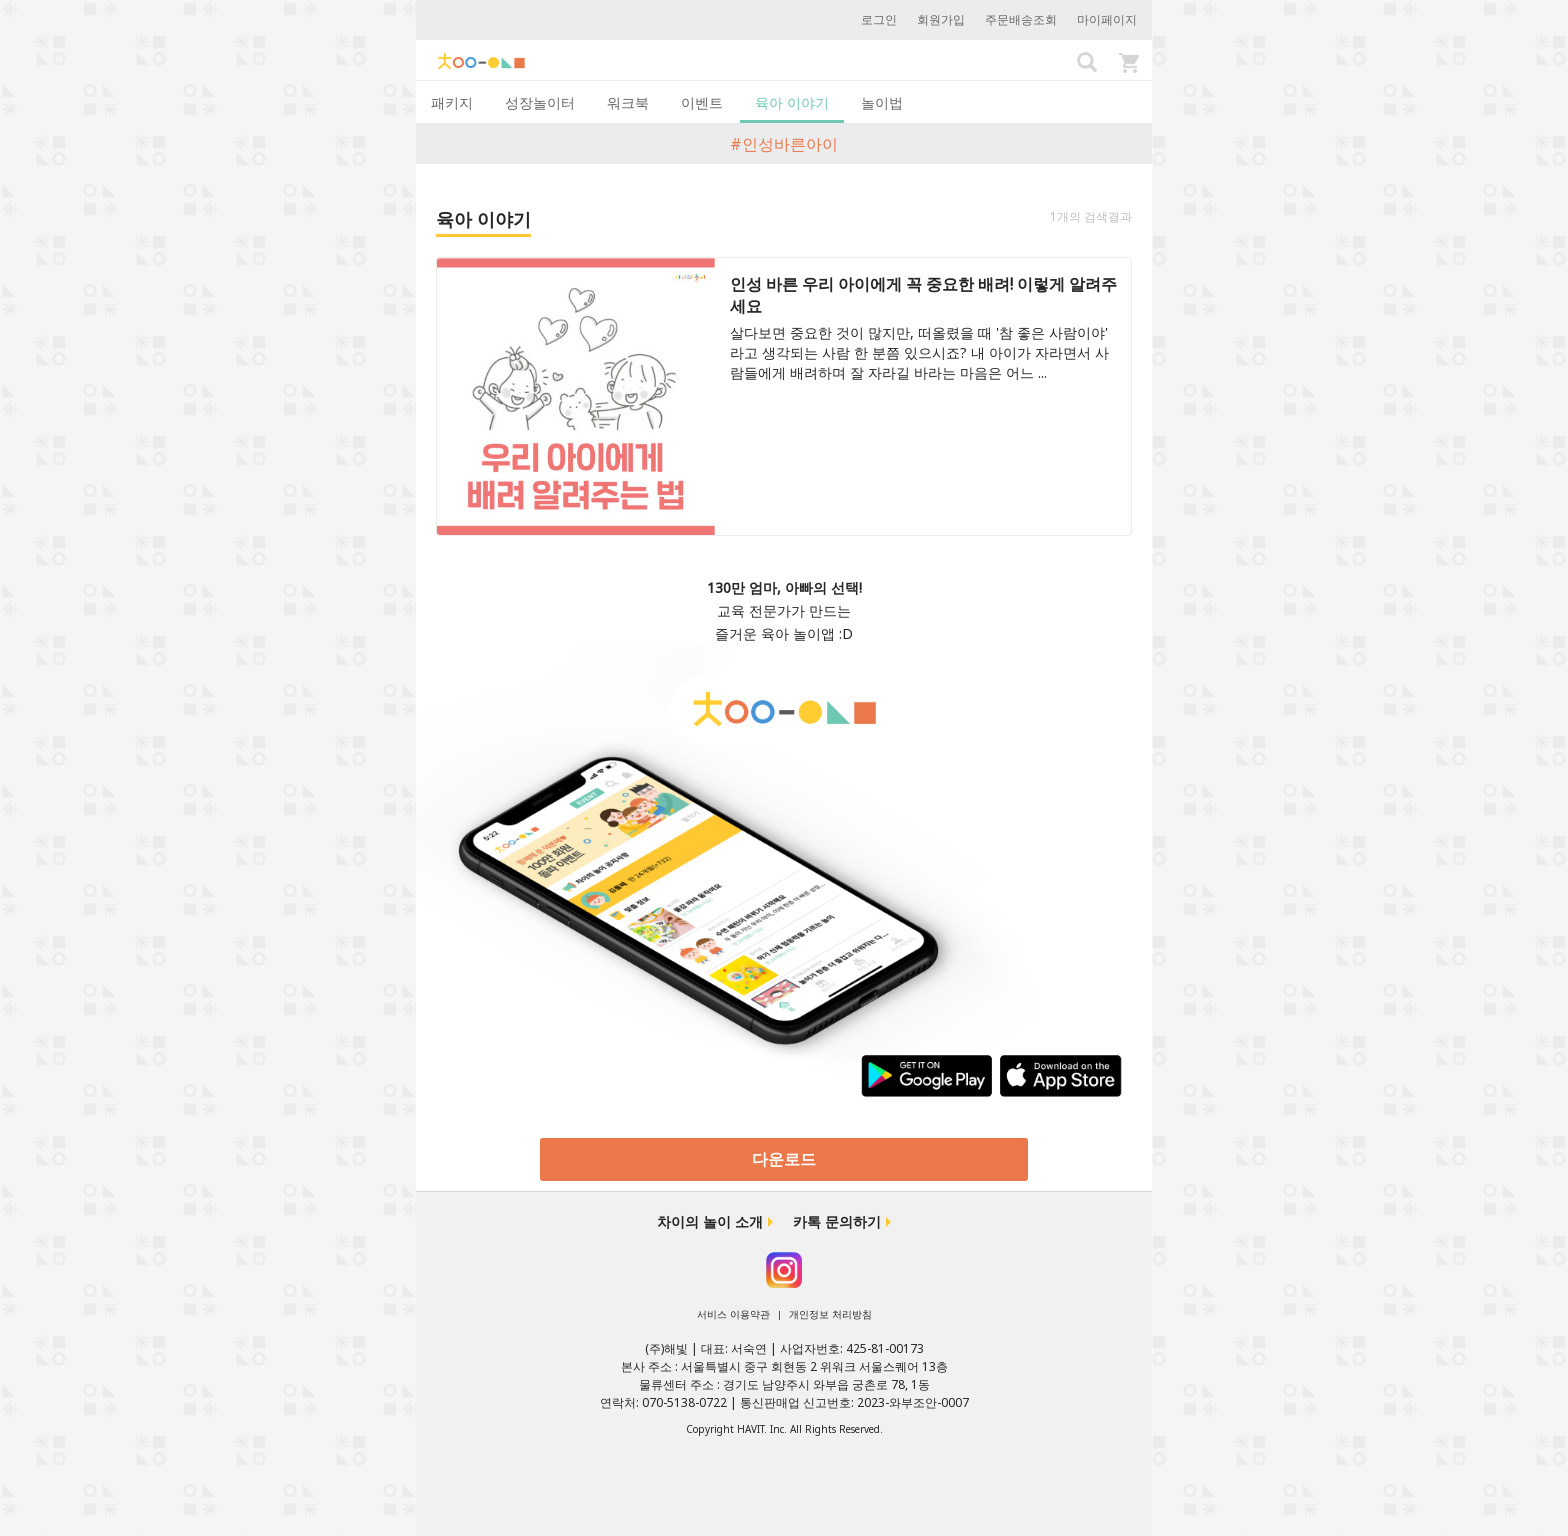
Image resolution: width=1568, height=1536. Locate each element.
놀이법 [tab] (882, 102)
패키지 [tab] (452, 102)
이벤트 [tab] (702, 102)
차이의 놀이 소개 (710, 1221)
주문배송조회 (1021, 19)
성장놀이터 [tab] (540, 102)
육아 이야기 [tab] (792, 102)
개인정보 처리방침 (830, 1314)
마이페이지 (1107, 19)
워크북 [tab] (628, 102)
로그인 (879, 19)
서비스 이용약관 (733, 1314)
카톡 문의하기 (837, 1221)
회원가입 (941, 19)
